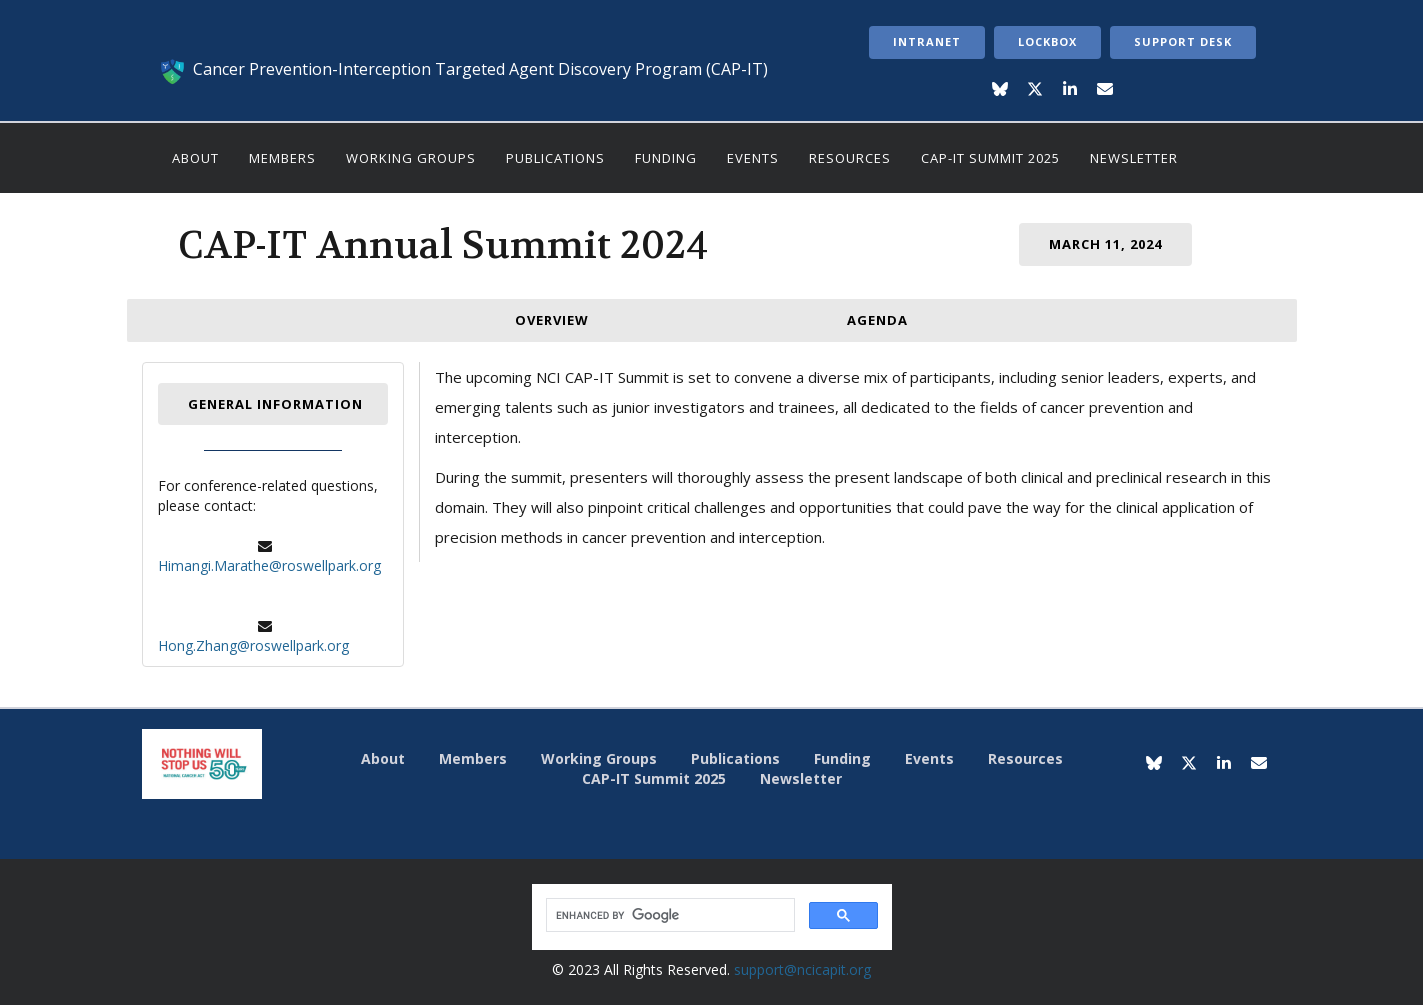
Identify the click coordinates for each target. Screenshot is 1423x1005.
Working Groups (411, 158)
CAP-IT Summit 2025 (990, 158)
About (195, 158)
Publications (555, 158)
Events (753, 158)
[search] (668, 915)
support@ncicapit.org (802, 969)
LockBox (1047, 41)
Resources (850, 158)
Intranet (927, 41)
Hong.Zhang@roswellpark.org (253, 645)
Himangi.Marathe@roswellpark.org (269, 565)
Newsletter (1134, 158)
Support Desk (1183, 41)
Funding (666, 158)
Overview (552, 320)
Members (282, 158)
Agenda (877, 320)
